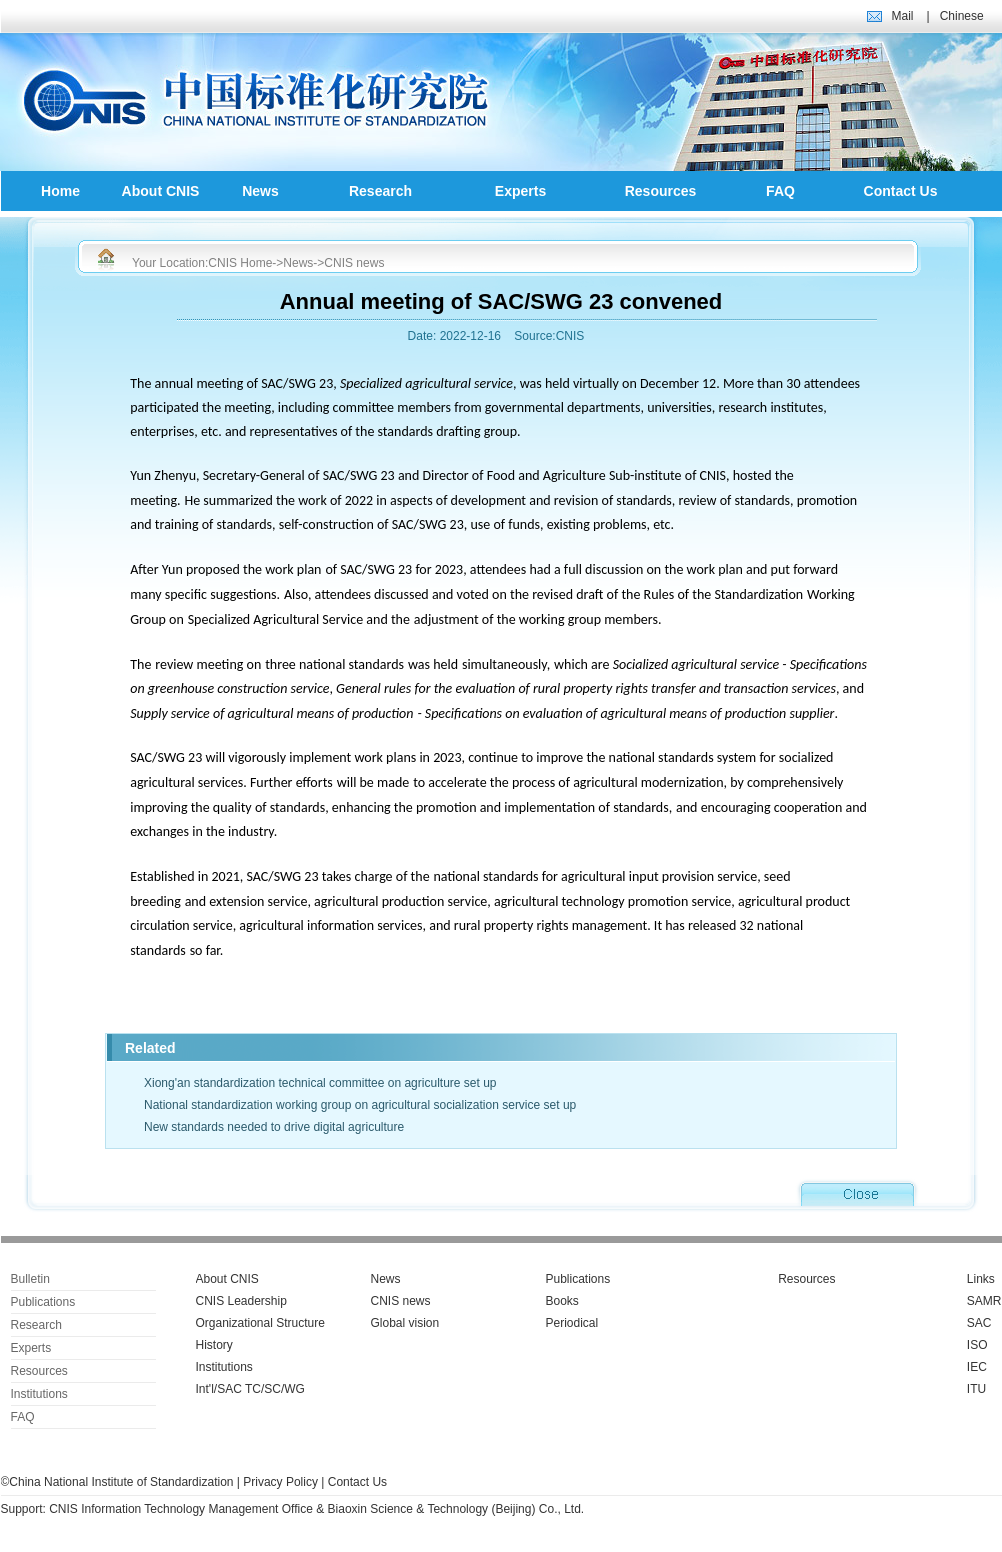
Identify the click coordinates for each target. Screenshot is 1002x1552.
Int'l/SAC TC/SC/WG (250, 1389)
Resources (661, 191)
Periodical (572, 1323)
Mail (903, 16)
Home (60, 191)
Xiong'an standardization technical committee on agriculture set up (320, 1083)
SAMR (984, 1301)
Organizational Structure (260, 1323)
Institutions (39, 1394)
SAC (979, 1323)
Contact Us (901, 191)
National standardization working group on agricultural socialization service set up (360, 1105)
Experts (520, 191)
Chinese (962, 16)
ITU (976, 1389)
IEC (977, 1367)
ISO (977, 1345)
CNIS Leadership (241, 1301)
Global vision (405, 1323)
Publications (43, 1302)
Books (562, 1301)
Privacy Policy (280, 1482)
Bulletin (30, 1279)
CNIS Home (240, 263)
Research (380, 191)
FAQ (780, 191)
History (214, 1345)
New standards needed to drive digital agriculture (274, 1127)
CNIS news (354, 263)
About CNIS (161, 191)
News (260, 191)
